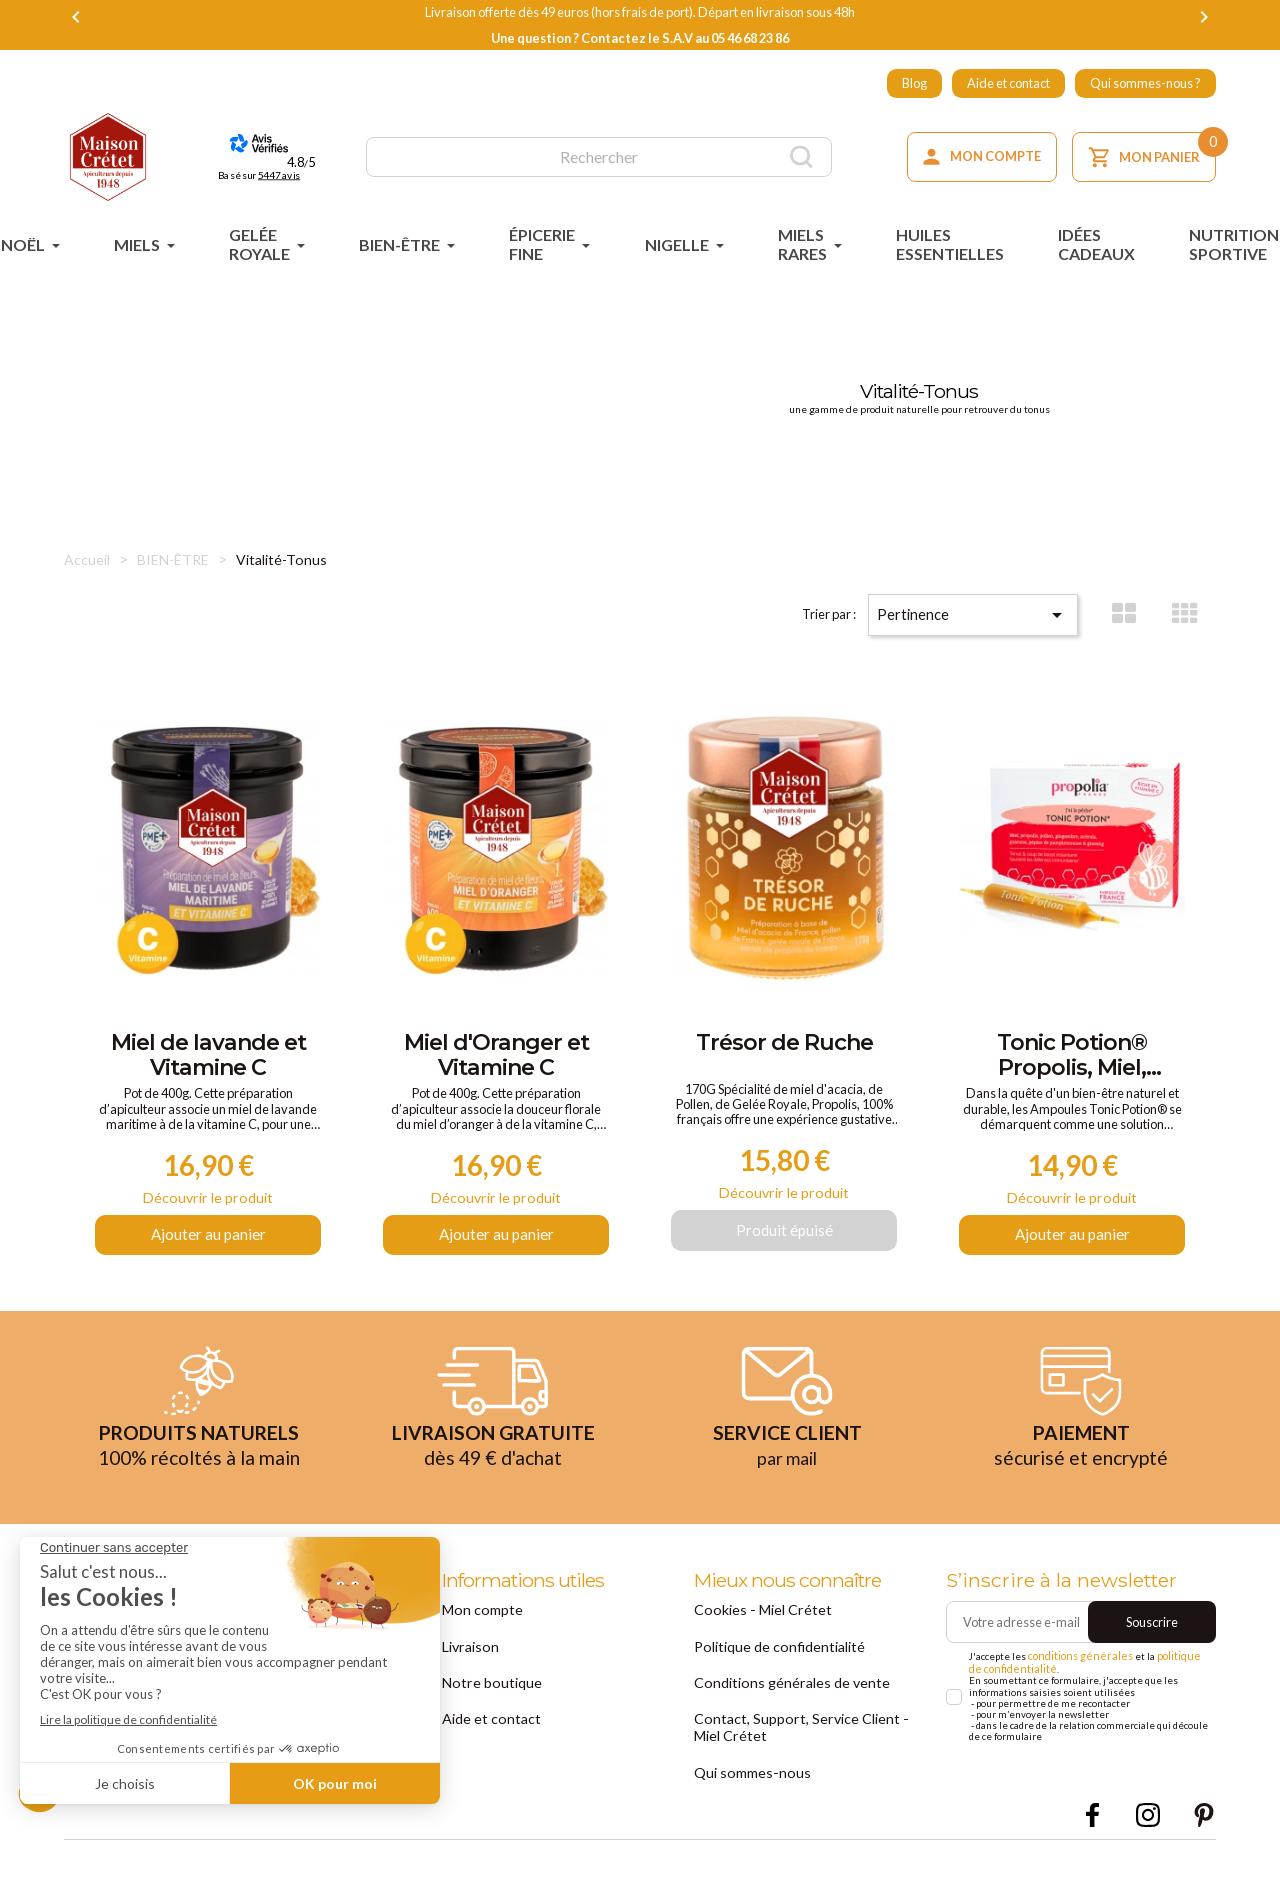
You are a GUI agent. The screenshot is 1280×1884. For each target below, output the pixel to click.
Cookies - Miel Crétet (752, 1623)
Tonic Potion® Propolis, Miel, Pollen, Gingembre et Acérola (1072, 1058)
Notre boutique (484, 1692)
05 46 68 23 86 (750, 38)
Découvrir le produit (208, 1208)
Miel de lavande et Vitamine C (208, 1058)
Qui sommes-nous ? (1145, 83)
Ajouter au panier (208, 1250)
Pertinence (994, 604)
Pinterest (1204, 1819)
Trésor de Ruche (784, 1044)
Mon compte (476, 1623)
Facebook (1092, 1819)
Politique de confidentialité (768, 1658)
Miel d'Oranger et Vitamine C (496, 1058)
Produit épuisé (784, 1242)
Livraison (467, 1658)
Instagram (1148, 1819)
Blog (914, 83)
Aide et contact (1008, 83)
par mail (787, 1472)
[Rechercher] (599, 157)
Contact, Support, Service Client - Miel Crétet (797, 1733)
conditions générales (1075, 1671)
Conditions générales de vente (779, 1692)
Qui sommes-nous (745, 1776)
